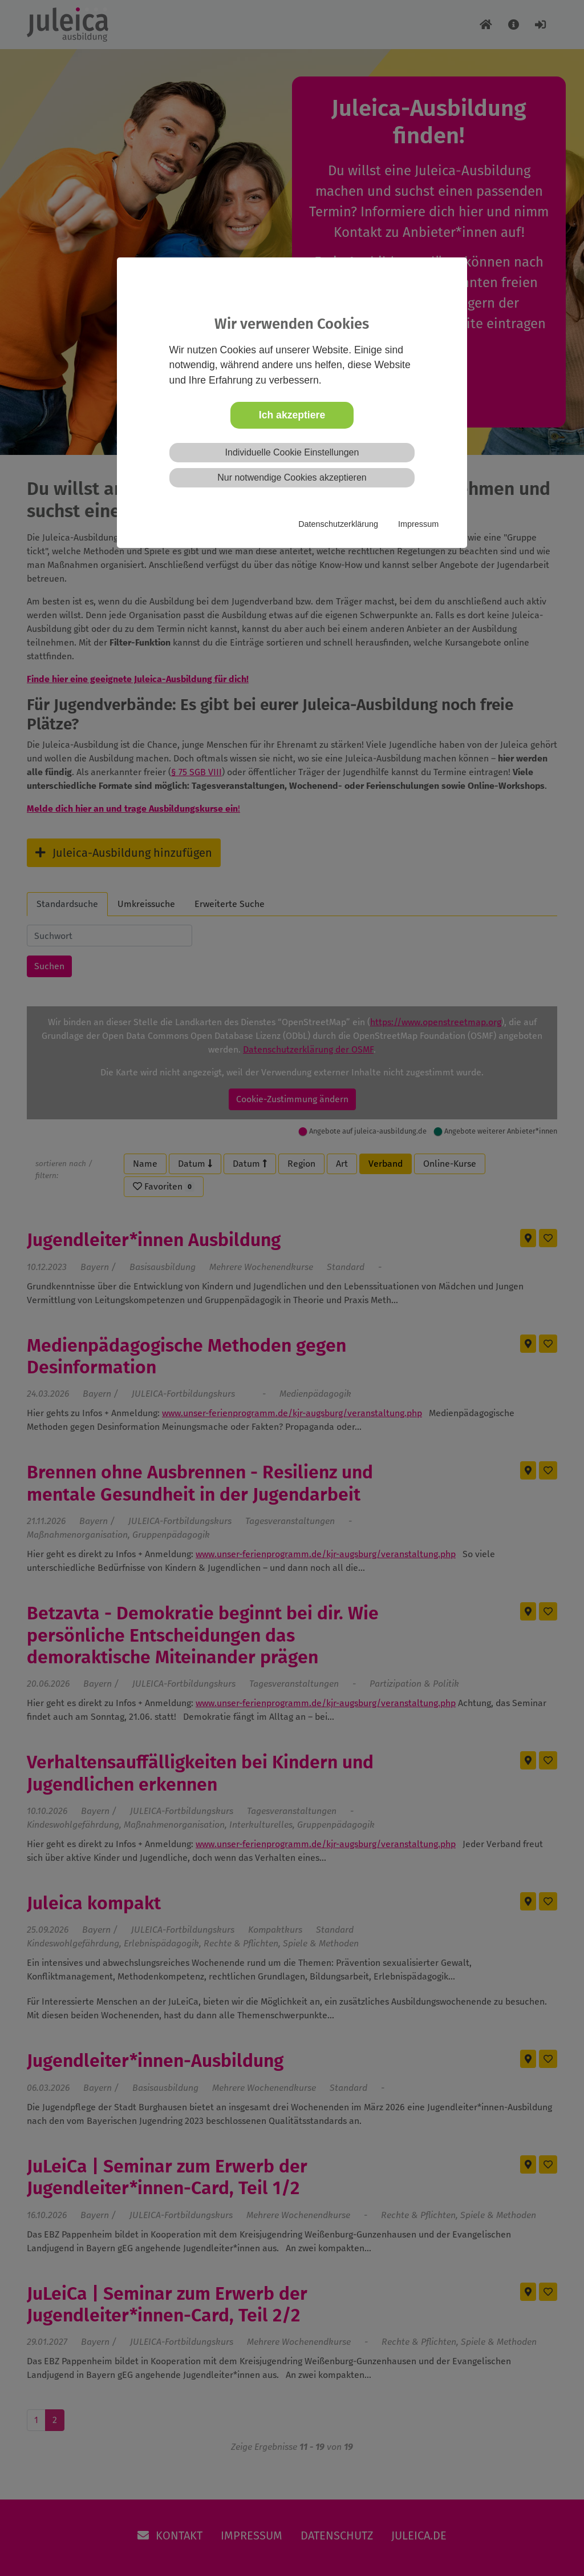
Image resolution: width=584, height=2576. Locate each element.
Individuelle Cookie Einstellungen (292, 452)
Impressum (418, 524)
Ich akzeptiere (292, 415)
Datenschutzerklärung (338, 524)
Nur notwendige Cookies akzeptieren (291, 477)
